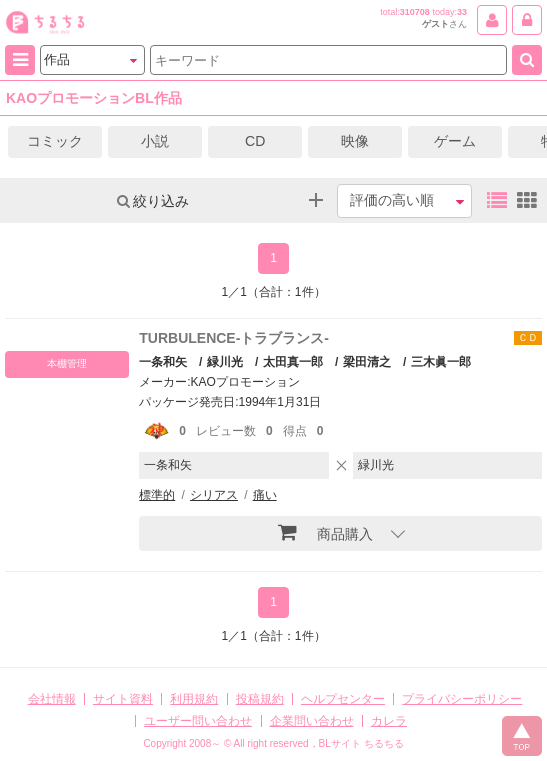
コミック (55, 141)
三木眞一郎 (441, 362)
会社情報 (52, 699)
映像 (355, 141)
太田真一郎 (293, 362)
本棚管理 (67, 363)
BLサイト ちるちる (361, 743)
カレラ (389, 721)
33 (462, 12)
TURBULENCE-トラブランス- (234, 338)
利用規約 (194, 699)
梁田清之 (367, 362)
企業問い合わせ (312, 721)
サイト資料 (123, 699)
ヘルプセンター (343, 699)
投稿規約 (260, 699)
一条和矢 (163, 362)
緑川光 (225, 362)
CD (255, 141)
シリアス (214, 495)
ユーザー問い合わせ (198, 721)
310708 (415, 12)
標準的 (157, 495)
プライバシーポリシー (462, 699)
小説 (155, 141)
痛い (265, 495)
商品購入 (325, 532)
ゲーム (455, 141)
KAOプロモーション (245, 382)
